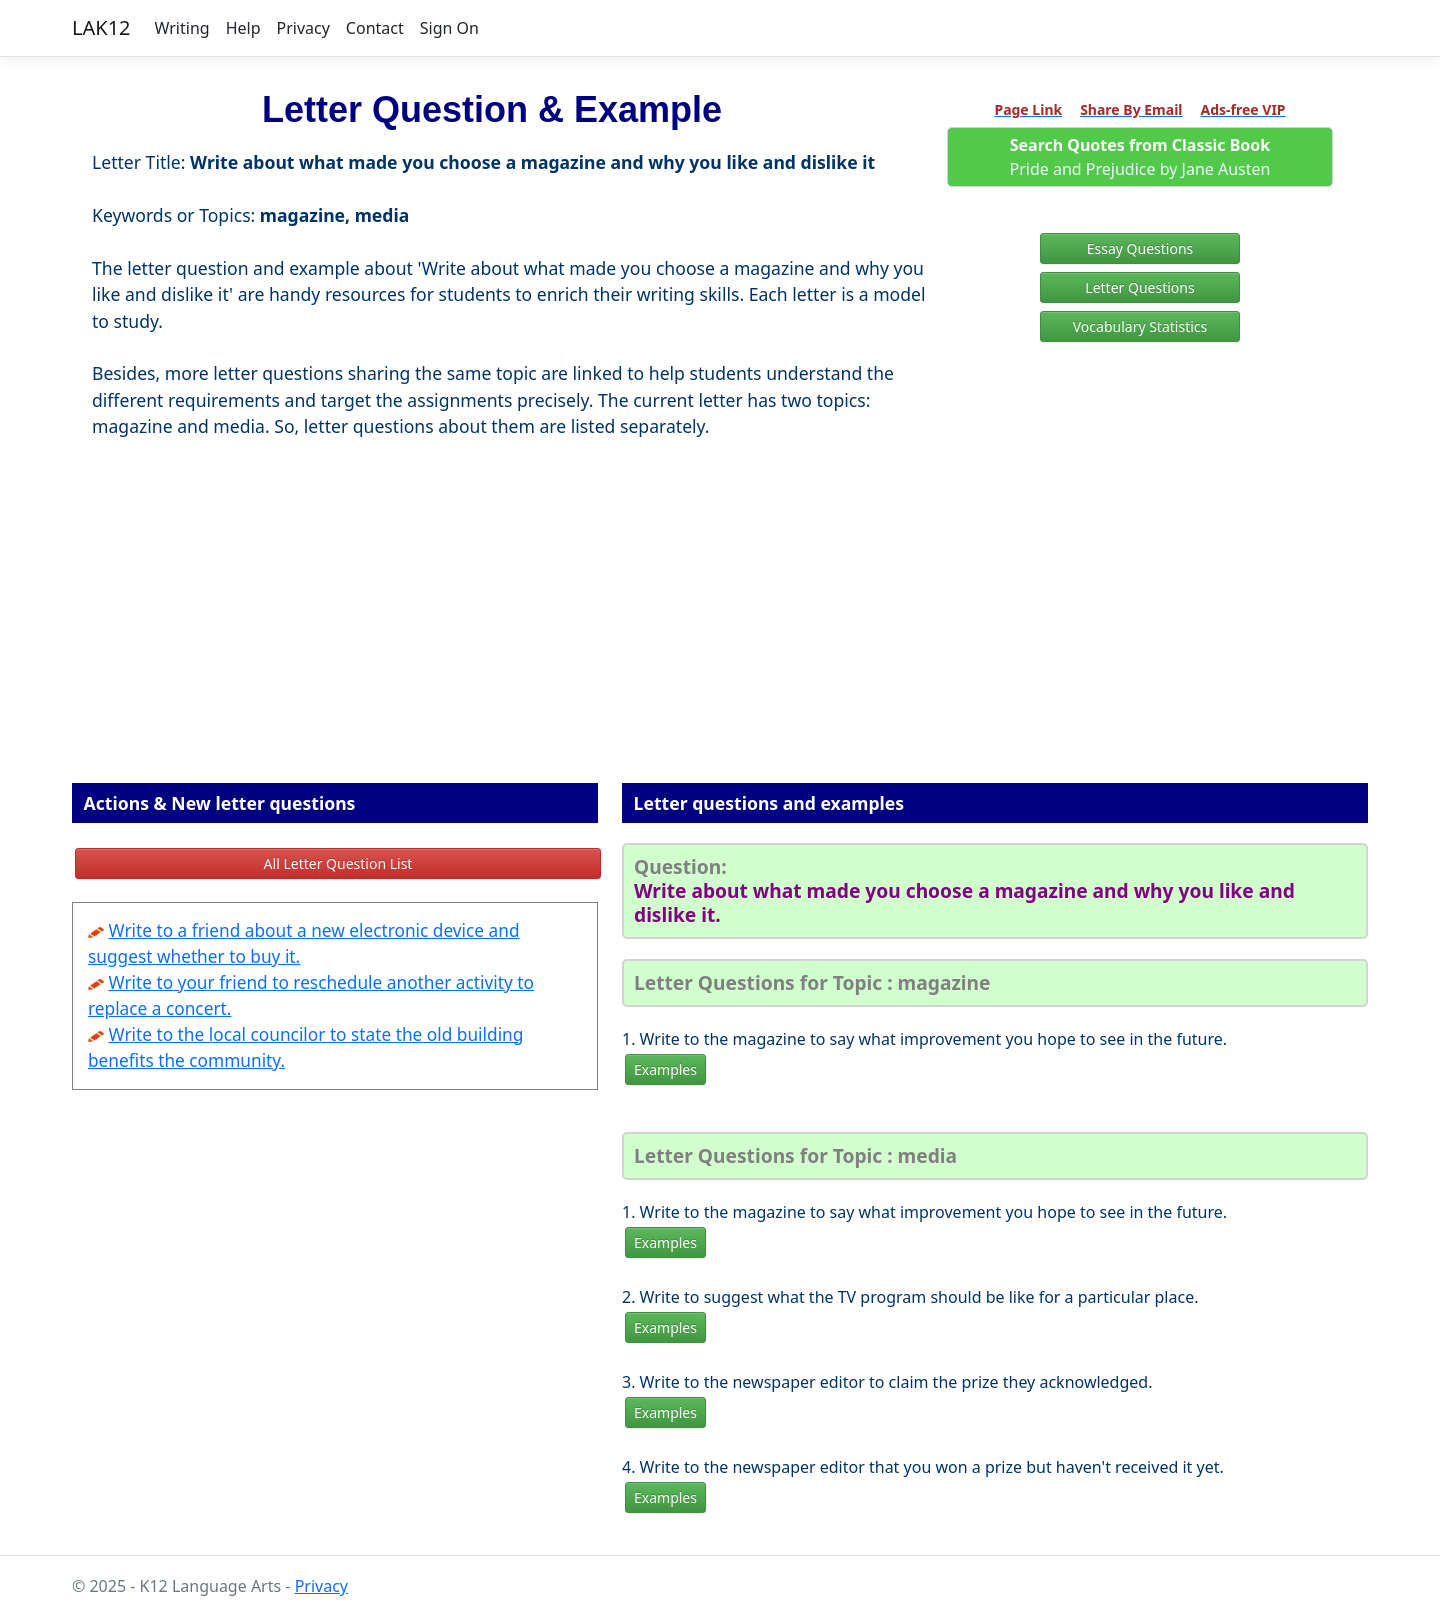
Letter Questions (1139, 287)
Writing (182, 28)
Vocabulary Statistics (1140, 326)
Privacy (302, 28)
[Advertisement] (720, 638)
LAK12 (101, 27)
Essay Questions (1140, 248)
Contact (375, 28)
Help (243, 28)
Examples (665, 1069)
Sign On (449, 28)
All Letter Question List (338, 863)
